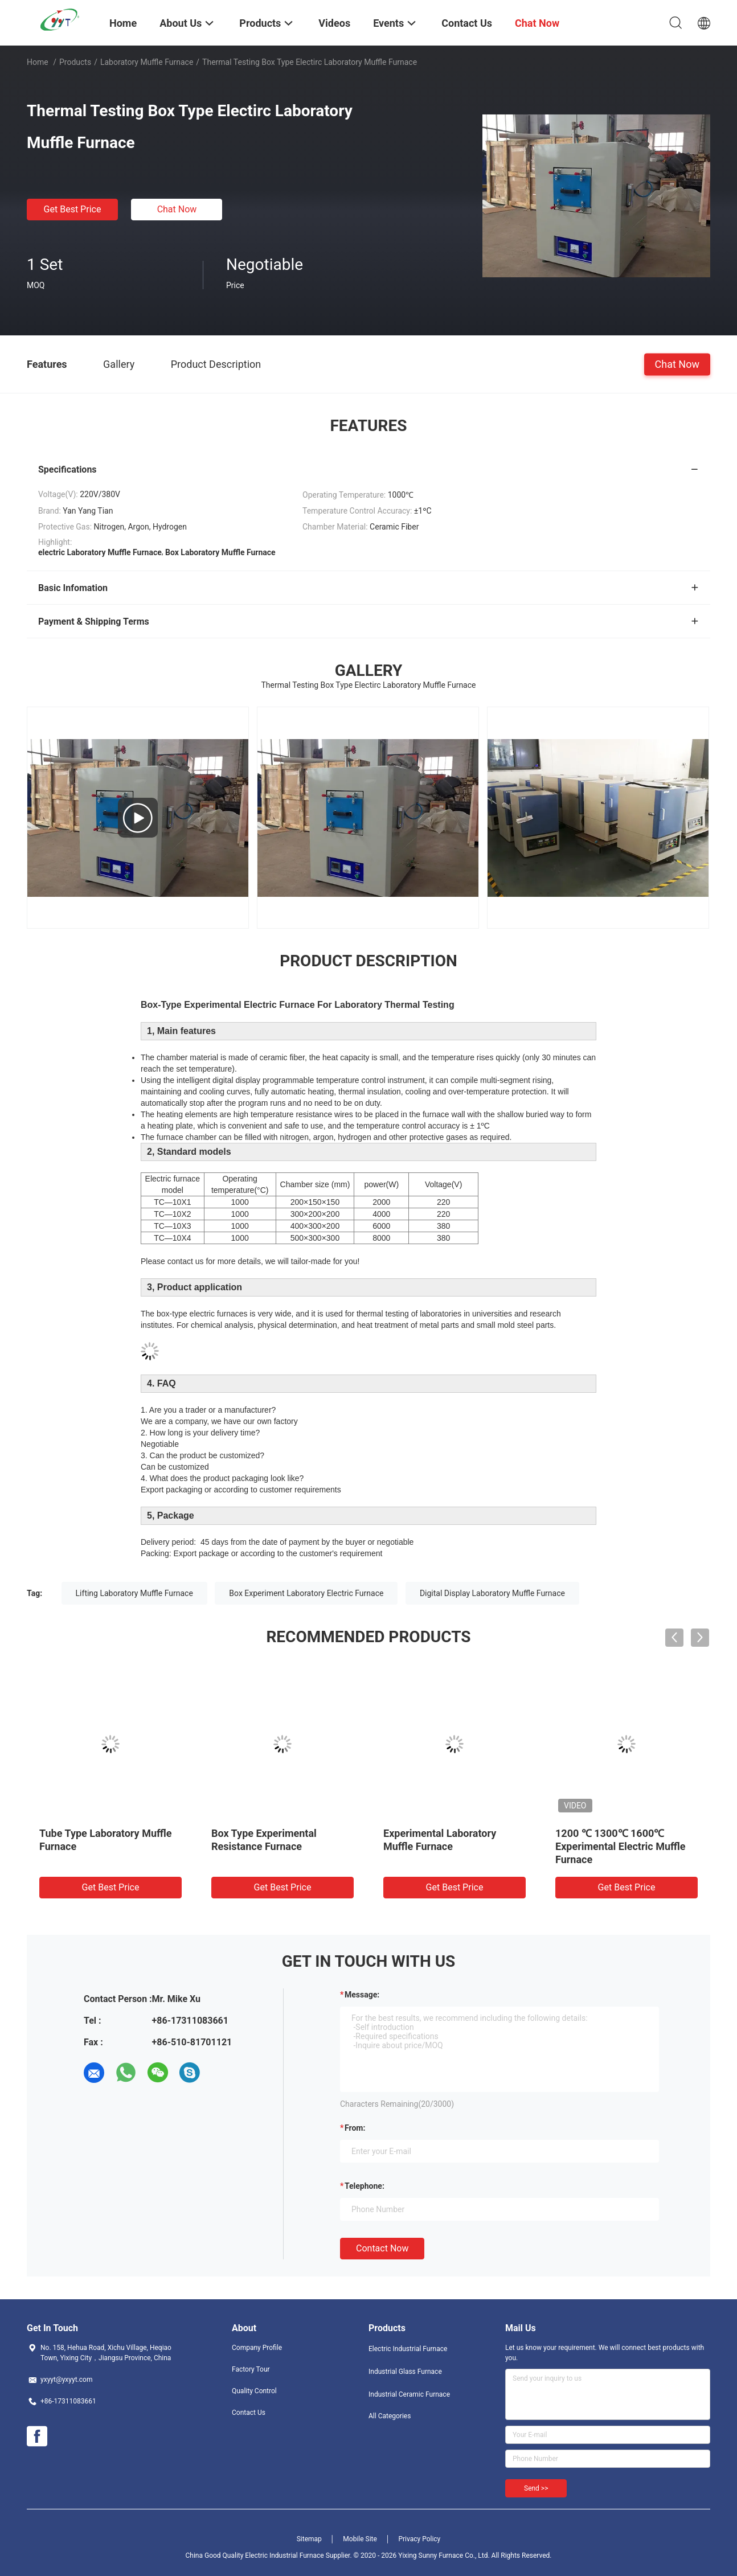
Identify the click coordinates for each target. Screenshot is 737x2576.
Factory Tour (251, 2369)
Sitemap (309, 2539)
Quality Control (254, 2391)
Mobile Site (360, 2539)
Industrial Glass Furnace (405, 2372)
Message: (362, 1994)
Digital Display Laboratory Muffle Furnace (492, 1593)
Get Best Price (72, 209)
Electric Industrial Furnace (407, 2349)
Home (37, 62)
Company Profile (257, 2348)
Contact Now (382, 2248)
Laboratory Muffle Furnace (146, 62)
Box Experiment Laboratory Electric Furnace (306, 1593)
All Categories (389, 2416)
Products (75, 62)
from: (355, 2127)
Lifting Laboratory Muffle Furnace (134, 1593)
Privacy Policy (419, 2539)
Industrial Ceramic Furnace (409, 2394)
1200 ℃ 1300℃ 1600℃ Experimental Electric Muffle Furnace (620, 1846)
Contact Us (248, 2413)
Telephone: (364, 2186)
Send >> (536, 2488)
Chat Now (177, 209)
